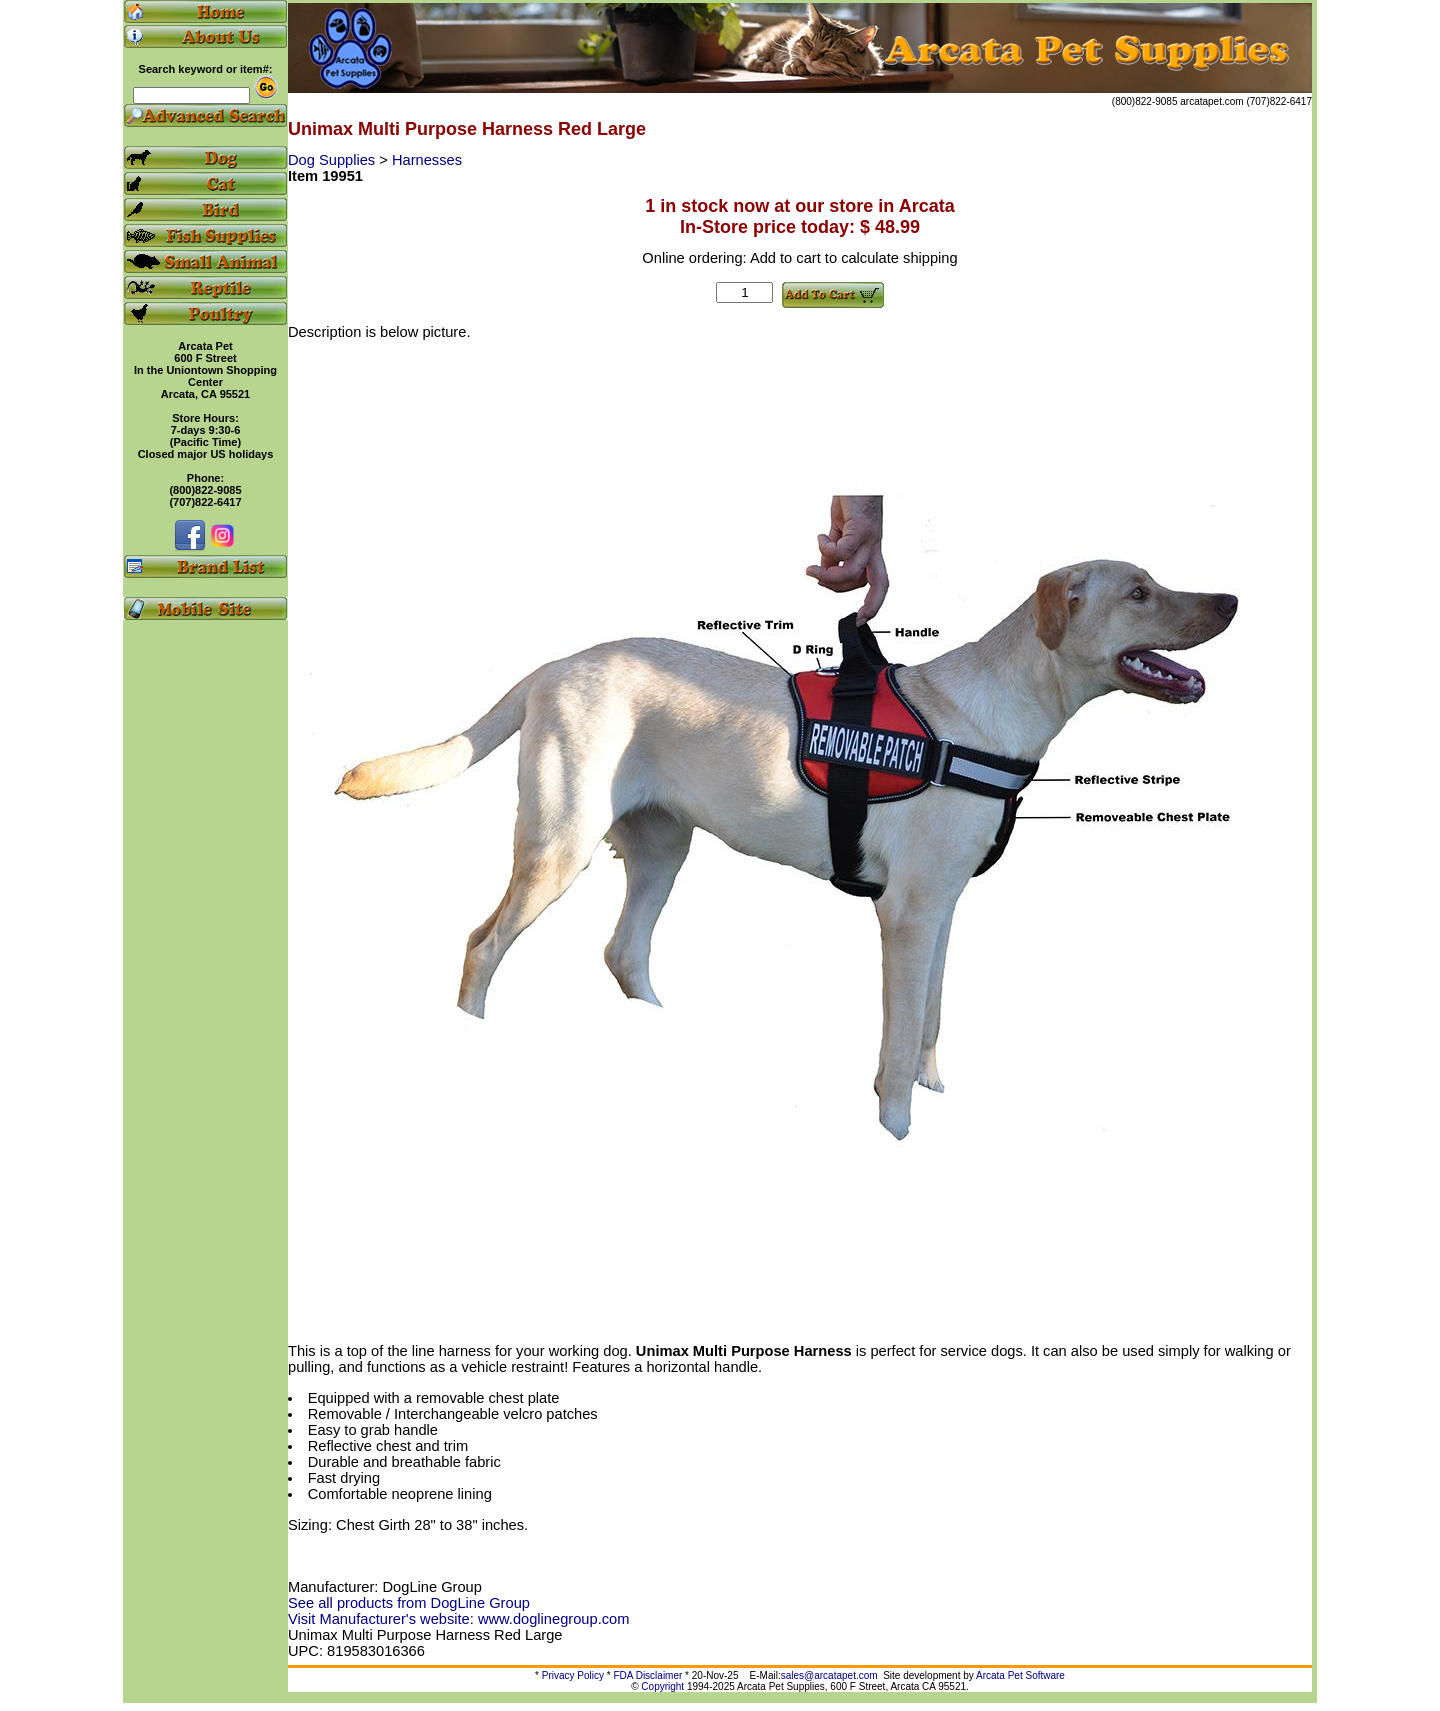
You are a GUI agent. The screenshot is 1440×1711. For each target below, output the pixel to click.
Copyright (662, 1686)
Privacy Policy (573, 1675)
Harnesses (427, 160)
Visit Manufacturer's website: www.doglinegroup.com (458, 1619)
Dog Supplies (333, 160)
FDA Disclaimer (647, 1675)
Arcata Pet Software (1020, 1675)
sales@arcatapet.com (829, 1675)
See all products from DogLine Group (409, 1603)
